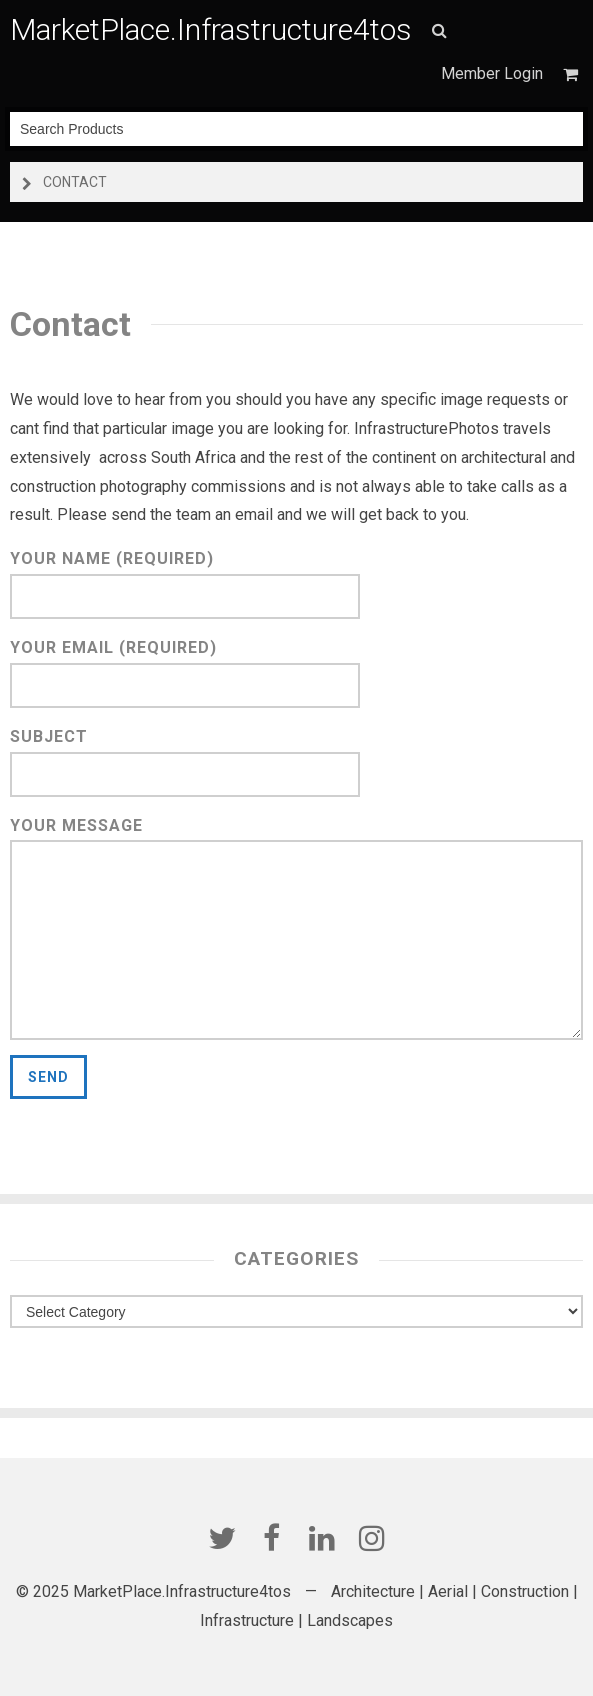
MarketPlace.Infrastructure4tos (211, 29)
